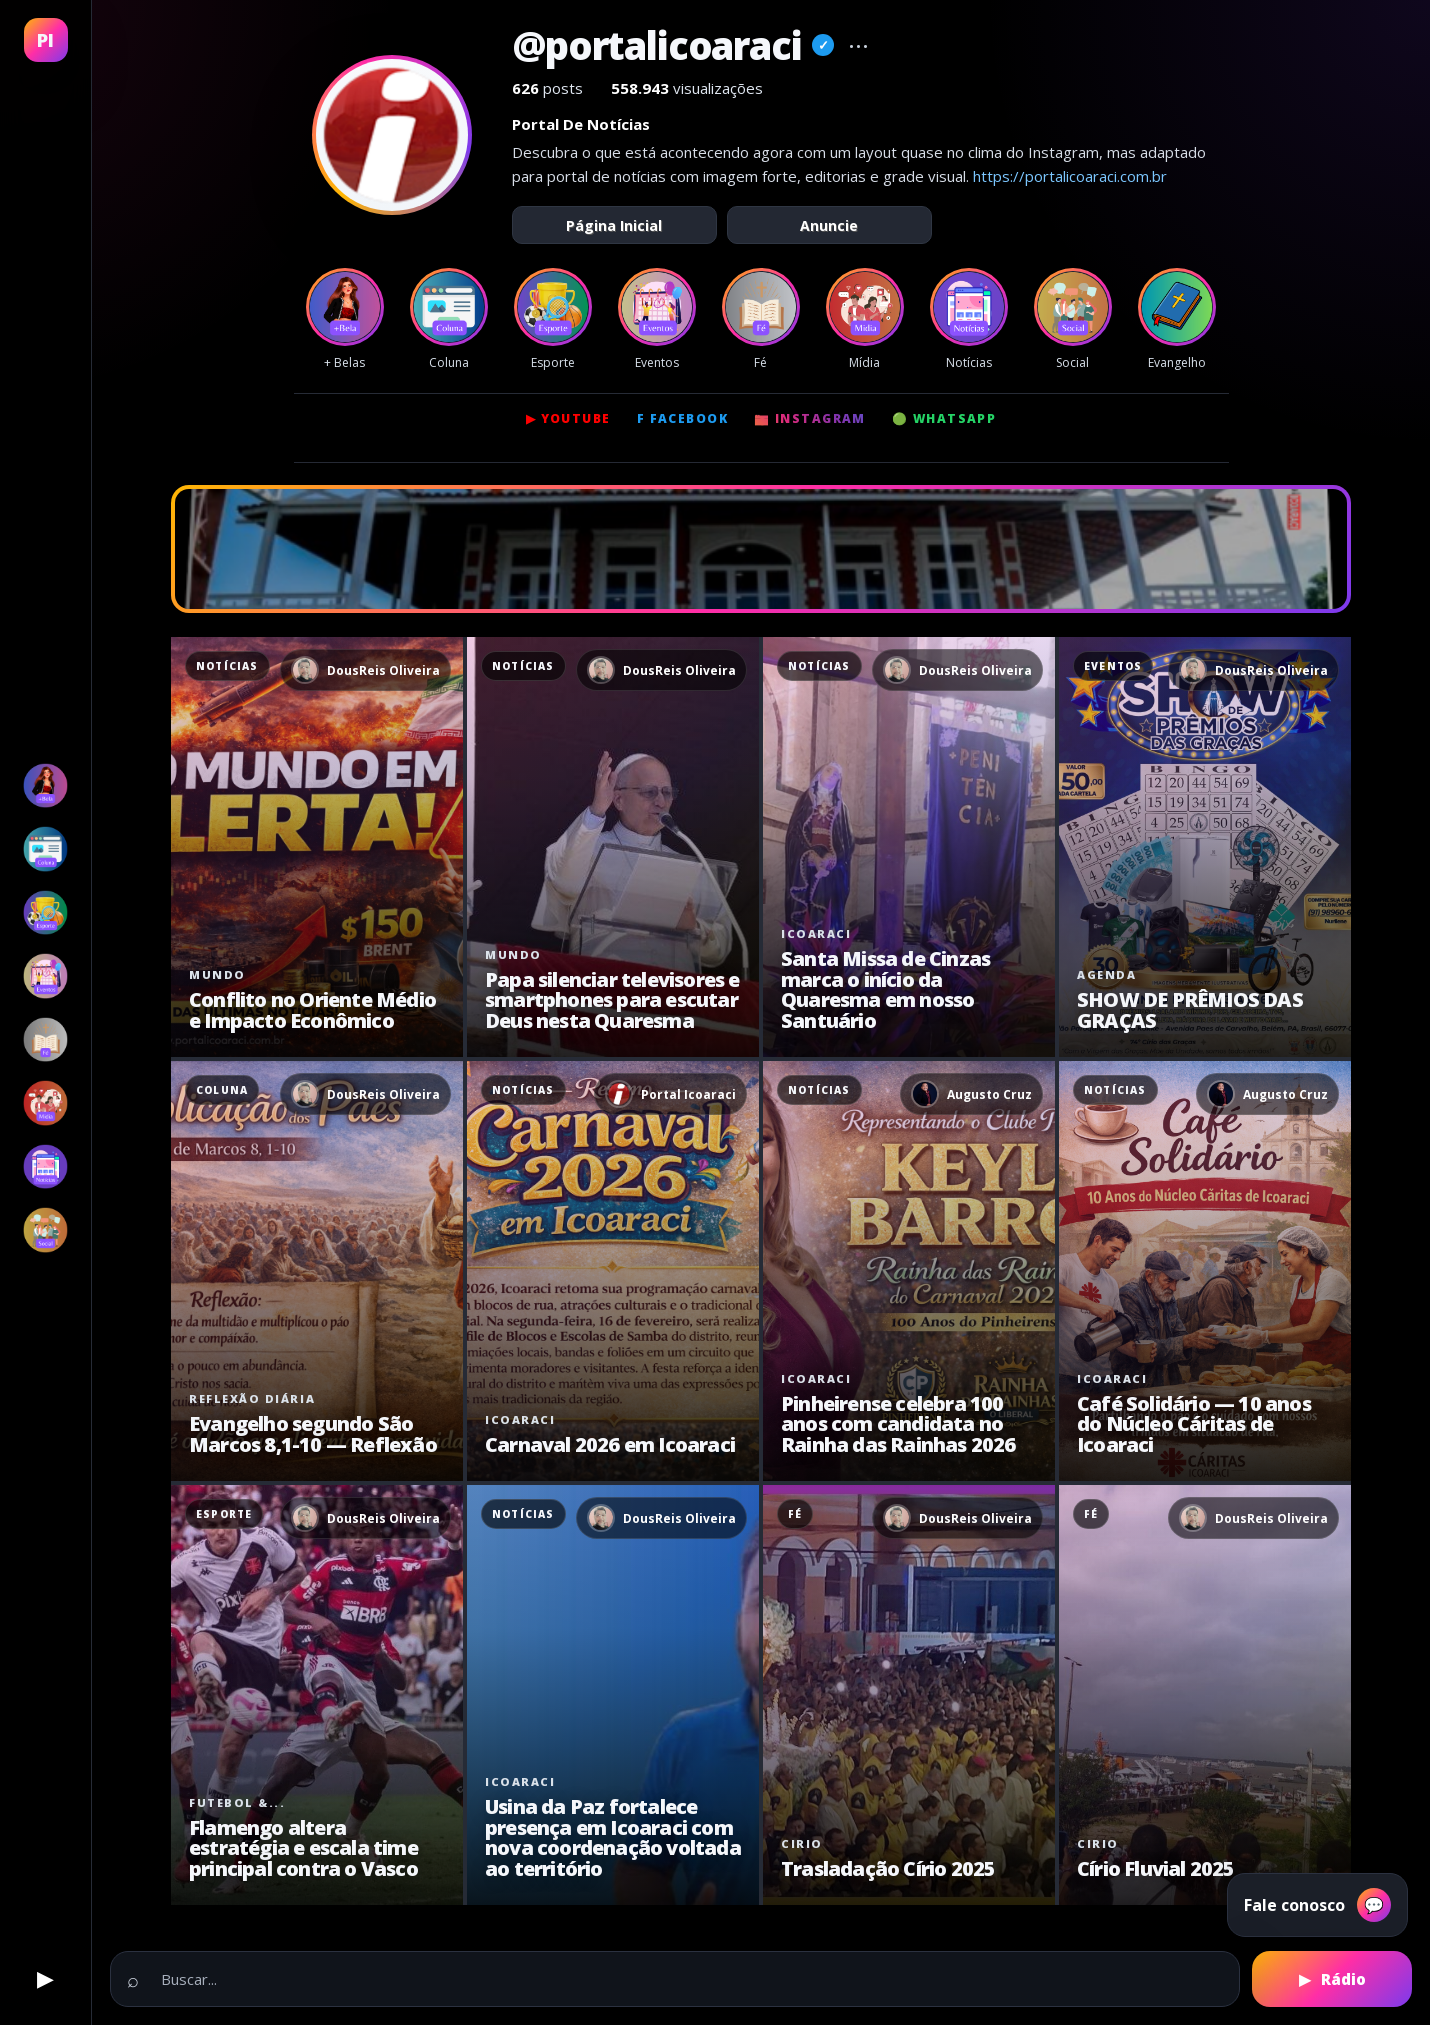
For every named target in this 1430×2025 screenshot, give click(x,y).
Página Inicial (614, 225)
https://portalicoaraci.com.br (1070, 176)
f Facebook (682, 418)
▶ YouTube (568, 418)
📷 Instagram (810, 418)
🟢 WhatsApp (944, 418)
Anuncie (829, 225)
